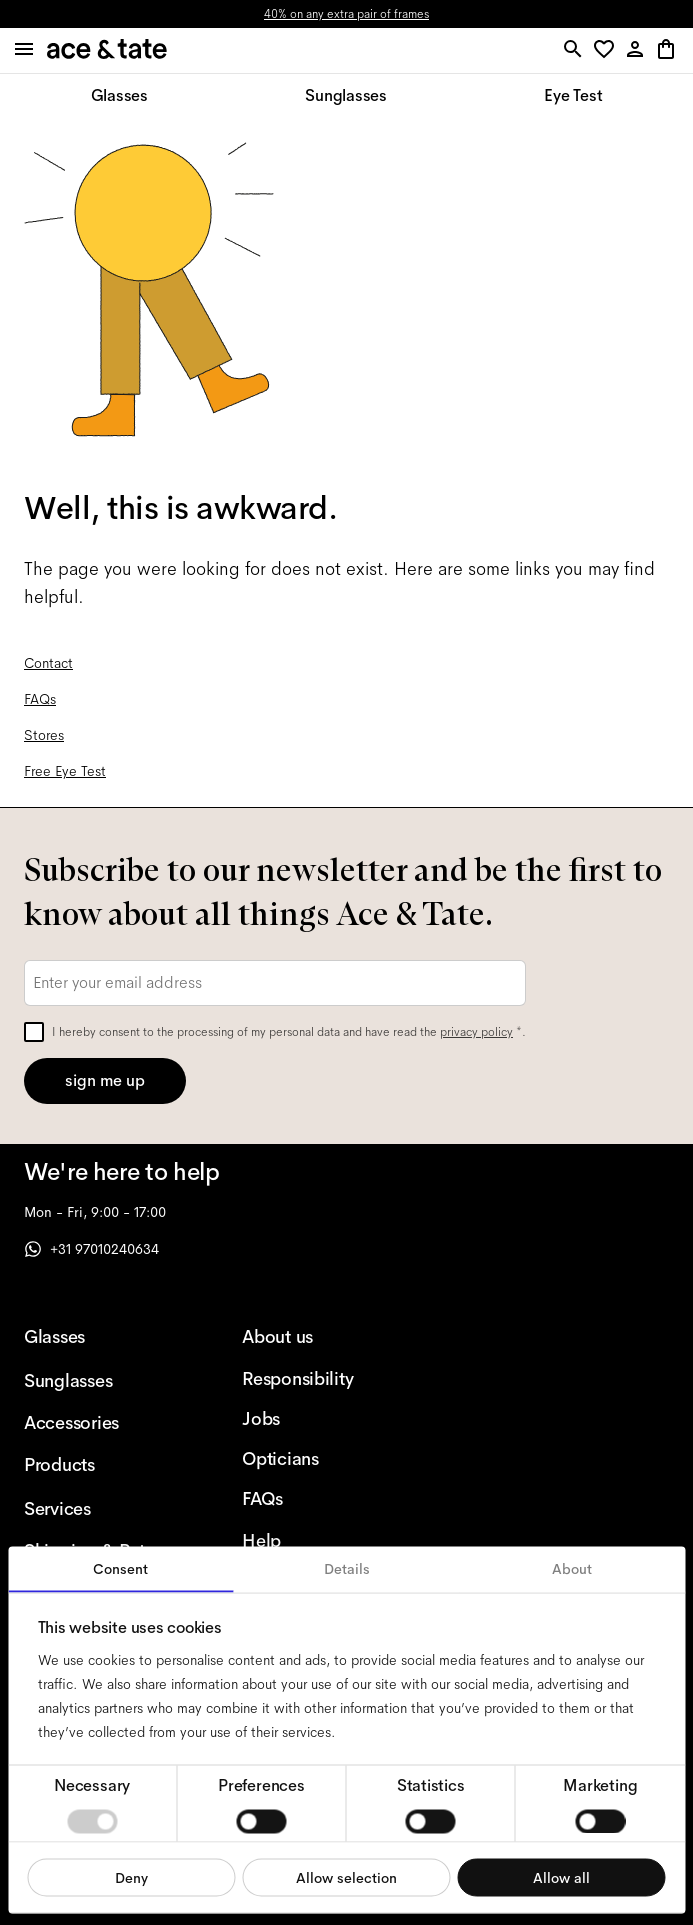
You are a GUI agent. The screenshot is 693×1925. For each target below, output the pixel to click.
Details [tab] (347, 1569)
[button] (607, 50)
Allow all (561, 1877)
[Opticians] (319, 1459)
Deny (131, 1877)
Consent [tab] (120, 1569)
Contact (48, 663)
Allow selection (346, 1877)
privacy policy (476, 1032)
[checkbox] (34, 1032)
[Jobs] (319, 1419)
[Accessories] (101, 1423)
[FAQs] (319, 1499)
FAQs (40, 699)
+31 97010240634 (91, 1249)
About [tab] (572, 1569)
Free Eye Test (65, 771)
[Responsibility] (319, 1379)
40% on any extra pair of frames (346, 14)
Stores (44, 735)
